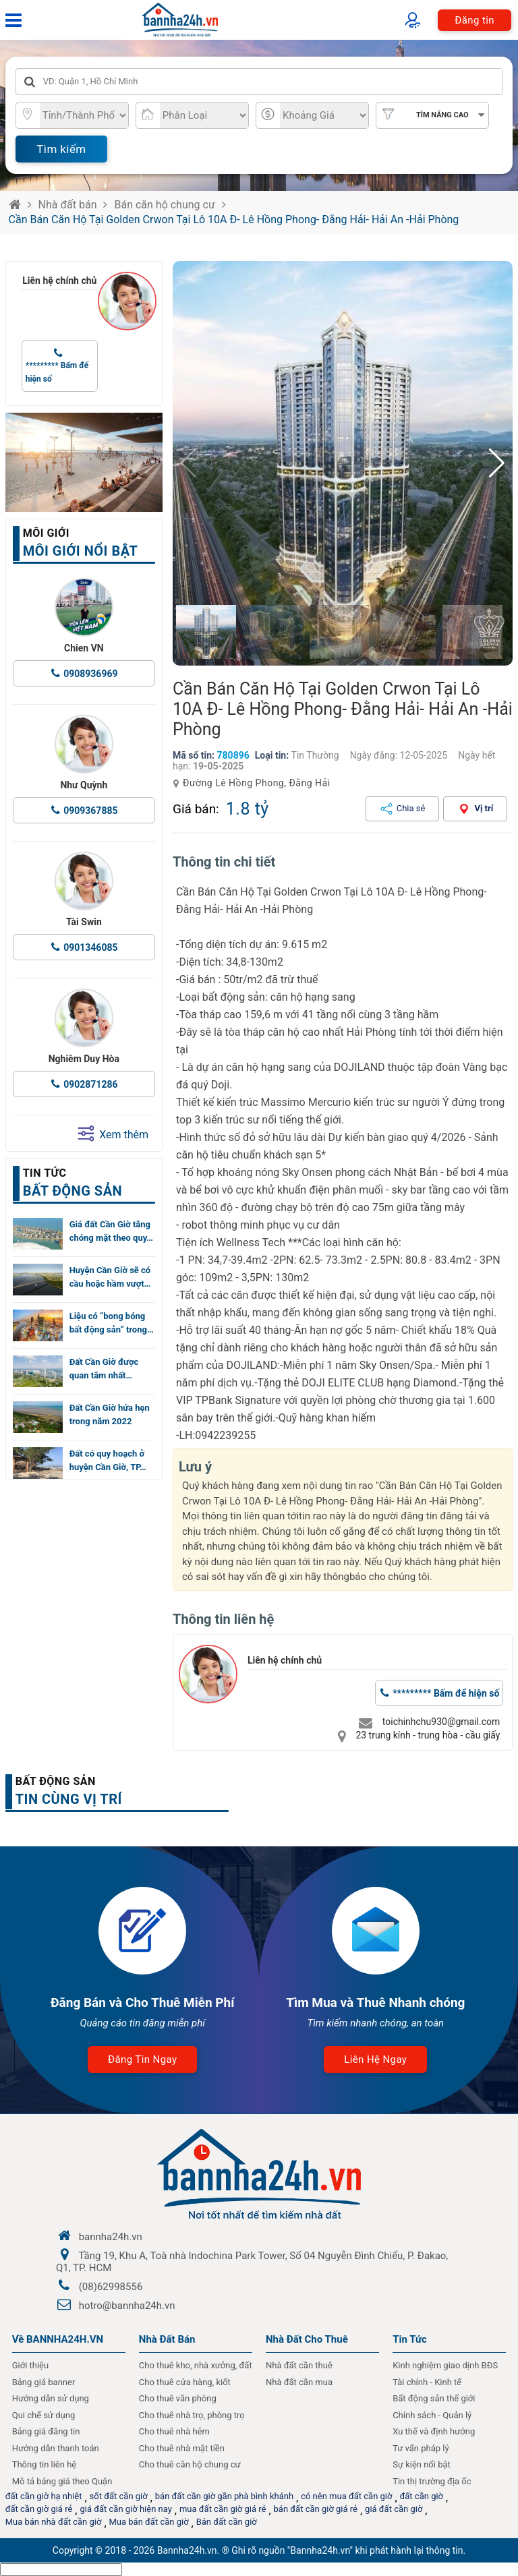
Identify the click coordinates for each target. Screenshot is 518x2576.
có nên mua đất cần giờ (346, 2496)
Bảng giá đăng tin (46, 2431)
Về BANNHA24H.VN (57, 2339)
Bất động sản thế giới (434, 2398)
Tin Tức (410, 2339)
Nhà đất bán (67, 204)
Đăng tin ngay (142, 2059)
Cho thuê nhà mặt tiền (182, 2448)
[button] (497, 463)
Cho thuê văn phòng (178, 2398)
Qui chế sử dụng (44, 2415)
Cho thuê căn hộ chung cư (190, 2464)
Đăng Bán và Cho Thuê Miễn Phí (143, 2002)
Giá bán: (196, 809)
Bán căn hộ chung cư (164, 204)
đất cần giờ (422, 2496)
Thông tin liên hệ (44, 2464)
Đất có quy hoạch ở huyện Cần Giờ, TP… (107, 1460)
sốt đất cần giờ (119, 2496)
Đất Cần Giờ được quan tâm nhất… (104, 1368)
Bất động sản (56, 1781)
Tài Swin (84, 921)
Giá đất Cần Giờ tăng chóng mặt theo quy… (111, 1231)
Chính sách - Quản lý (432, 2415)
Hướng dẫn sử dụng (50, 2398)
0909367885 (90, 810)
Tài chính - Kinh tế (427, 2382)
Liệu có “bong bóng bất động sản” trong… (111, 1323)
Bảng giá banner (44, 2382)
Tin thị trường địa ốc (432, 2481)
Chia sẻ (411, 808)
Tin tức (45, 1173)
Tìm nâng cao (442, 115)
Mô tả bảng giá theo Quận (62, 2481)
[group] (343, 463)
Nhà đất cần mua (299, 2382)
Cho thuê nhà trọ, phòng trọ (192, 2415)
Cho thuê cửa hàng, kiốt (185, 2382)
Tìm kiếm (61, 149)
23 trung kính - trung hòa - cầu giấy (427, 1735)
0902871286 (90, 1084)
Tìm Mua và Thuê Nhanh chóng (375, 2002)
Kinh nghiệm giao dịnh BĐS (445, 2365)
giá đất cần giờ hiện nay (125, 2509)
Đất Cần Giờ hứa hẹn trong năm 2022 (109, 1414)
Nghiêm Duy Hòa (84, 1058)
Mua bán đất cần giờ (149, 2522)
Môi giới (46, 533)
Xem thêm (113, 1133)
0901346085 (90, 947)
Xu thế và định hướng (434, 2431)
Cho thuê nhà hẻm (174, 2431)
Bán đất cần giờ (226, 2522)
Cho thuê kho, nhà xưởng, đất (195, 2365)
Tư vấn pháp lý (421, 2448)
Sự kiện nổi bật (422, 2464)
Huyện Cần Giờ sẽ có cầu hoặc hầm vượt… (110, 1277)
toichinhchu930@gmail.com (441, 1721)
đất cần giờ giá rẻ (39, 2509)
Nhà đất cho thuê (307, 2339)
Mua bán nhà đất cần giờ (53, 2522)
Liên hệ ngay (375, 2059)
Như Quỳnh (83, 785)
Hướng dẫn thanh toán (55, 2448)
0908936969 (90, 673)
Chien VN (84, 648)
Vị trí (483, 808)
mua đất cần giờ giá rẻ (222, 2509)
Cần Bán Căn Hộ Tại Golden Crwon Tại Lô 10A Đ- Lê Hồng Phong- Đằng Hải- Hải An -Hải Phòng (234, 219)
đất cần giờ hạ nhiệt (43, 2496)
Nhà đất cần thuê (299, 2365)
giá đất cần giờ (393, 2509)
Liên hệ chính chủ (59, 280)
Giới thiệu (30, 2365)
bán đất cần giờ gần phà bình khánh (224, 2496)
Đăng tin (474, 20)
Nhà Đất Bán (167, 2339)
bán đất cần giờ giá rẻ (315, 2509)
